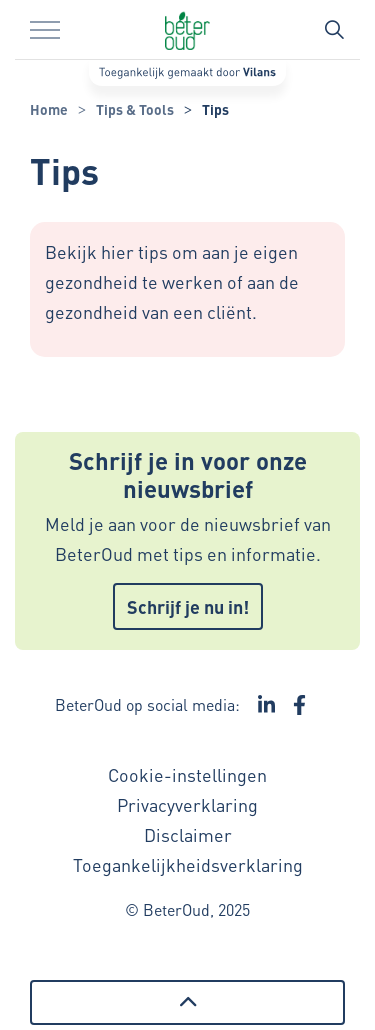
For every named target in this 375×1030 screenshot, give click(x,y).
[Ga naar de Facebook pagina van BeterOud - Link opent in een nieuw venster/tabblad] (299, 705)
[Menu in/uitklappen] (45, 30)
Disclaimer (188, 834)
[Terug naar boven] (187, 1002)
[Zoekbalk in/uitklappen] (334, 30)
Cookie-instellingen (187, 774)
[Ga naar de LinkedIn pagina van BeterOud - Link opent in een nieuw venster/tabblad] (267, 705)
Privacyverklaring (187, 804)
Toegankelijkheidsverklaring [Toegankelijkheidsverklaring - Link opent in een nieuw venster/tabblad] (188, 864)
